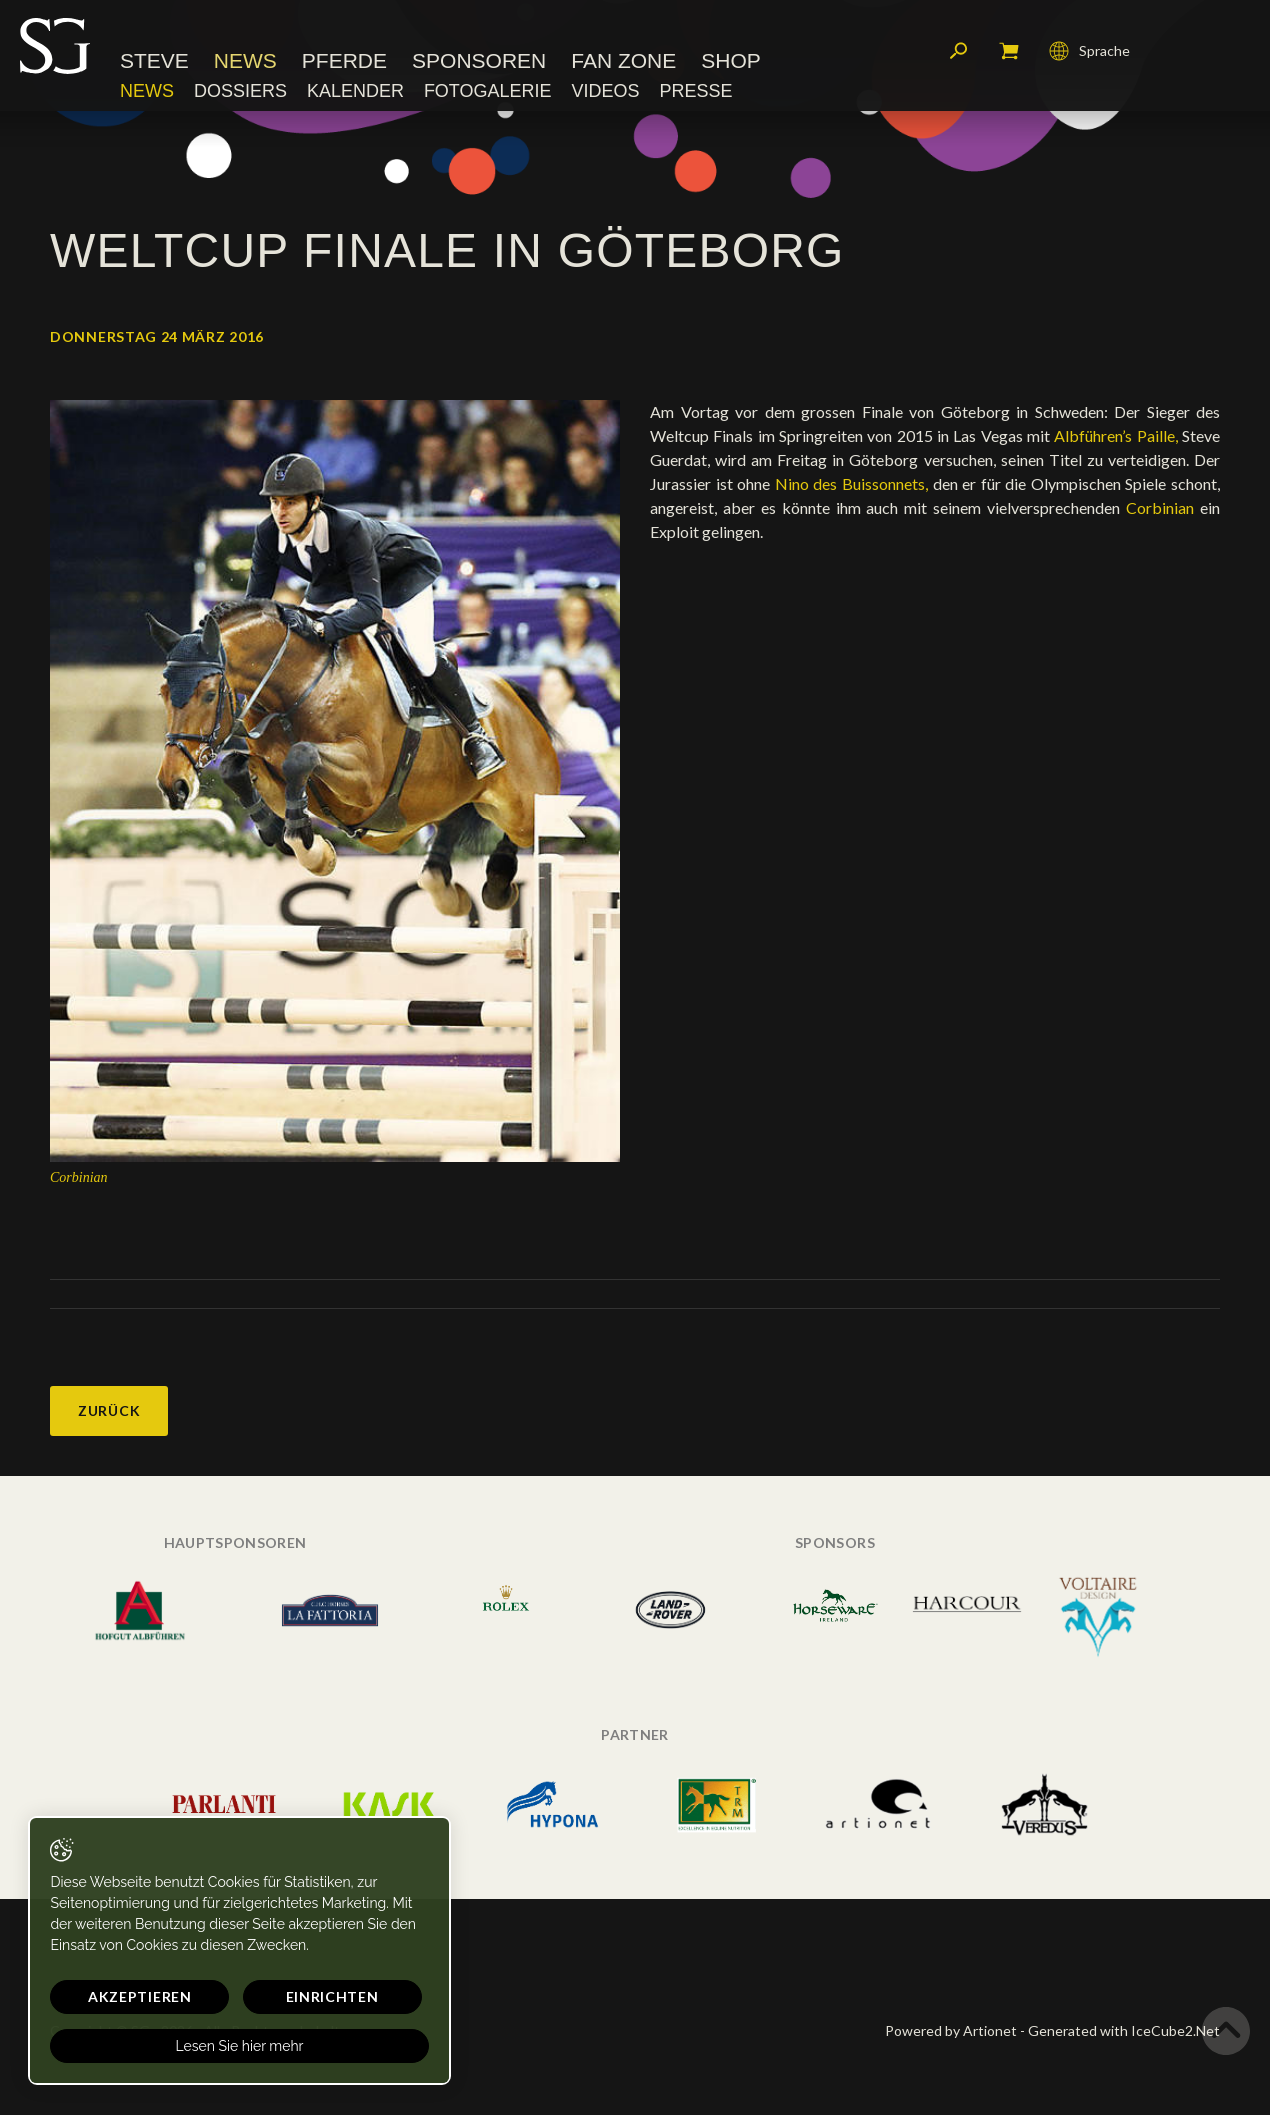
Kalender (355, 95)
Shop (731, 64)
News (245, 64)
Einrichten (260, 1996)
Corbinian (1160, 507)
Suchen (959, 55)
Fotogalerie (488, 95)
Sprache (1089, 55)
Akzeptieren (117, 1996)
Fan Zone (623, 64)
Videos (605, 95)
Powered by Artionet (951, 2030)
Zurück (109, 1410)
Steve (154, 64)
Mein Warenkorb (1009, 55)
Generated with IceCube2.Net (1124, 2030)
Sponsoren (479, 64)
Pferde (344, 64)
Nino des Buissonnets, (851, 483)
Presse (695, 95)
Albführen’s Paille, (1115, 435)
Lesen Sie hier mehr (192, 2046)
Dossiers (240, 95)
